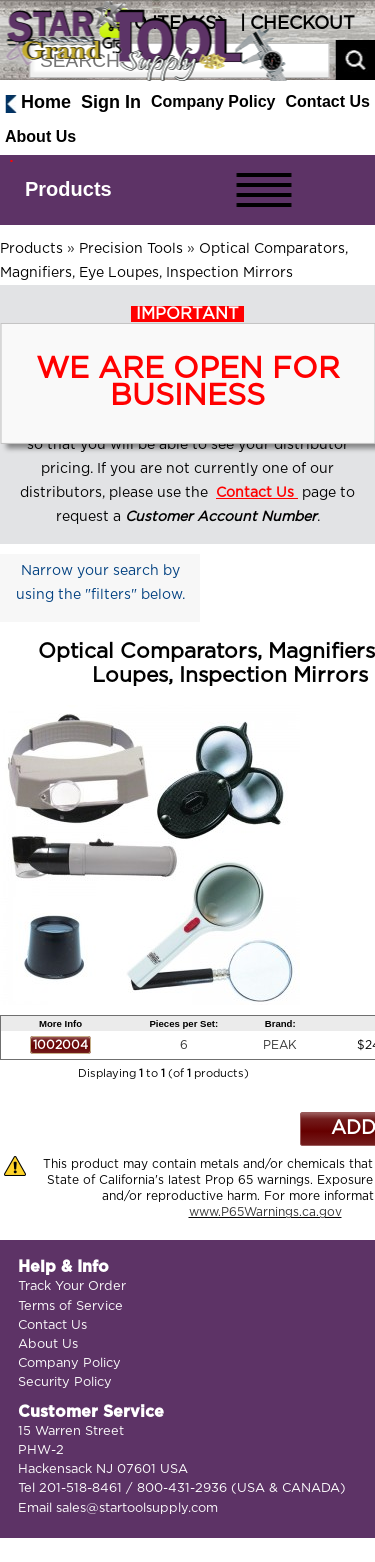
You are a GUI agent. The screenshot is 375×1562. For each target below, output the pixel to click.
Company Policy (213, 101)
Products (68, 189)
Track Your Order (72, 1286)
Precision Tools (131, 249)
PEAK (280, 1045)
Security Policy (65, 1382)
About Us (40, 136)
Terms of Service (70, 1306)
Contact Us (328, 101)
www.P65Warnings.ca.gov (265, 1212)
